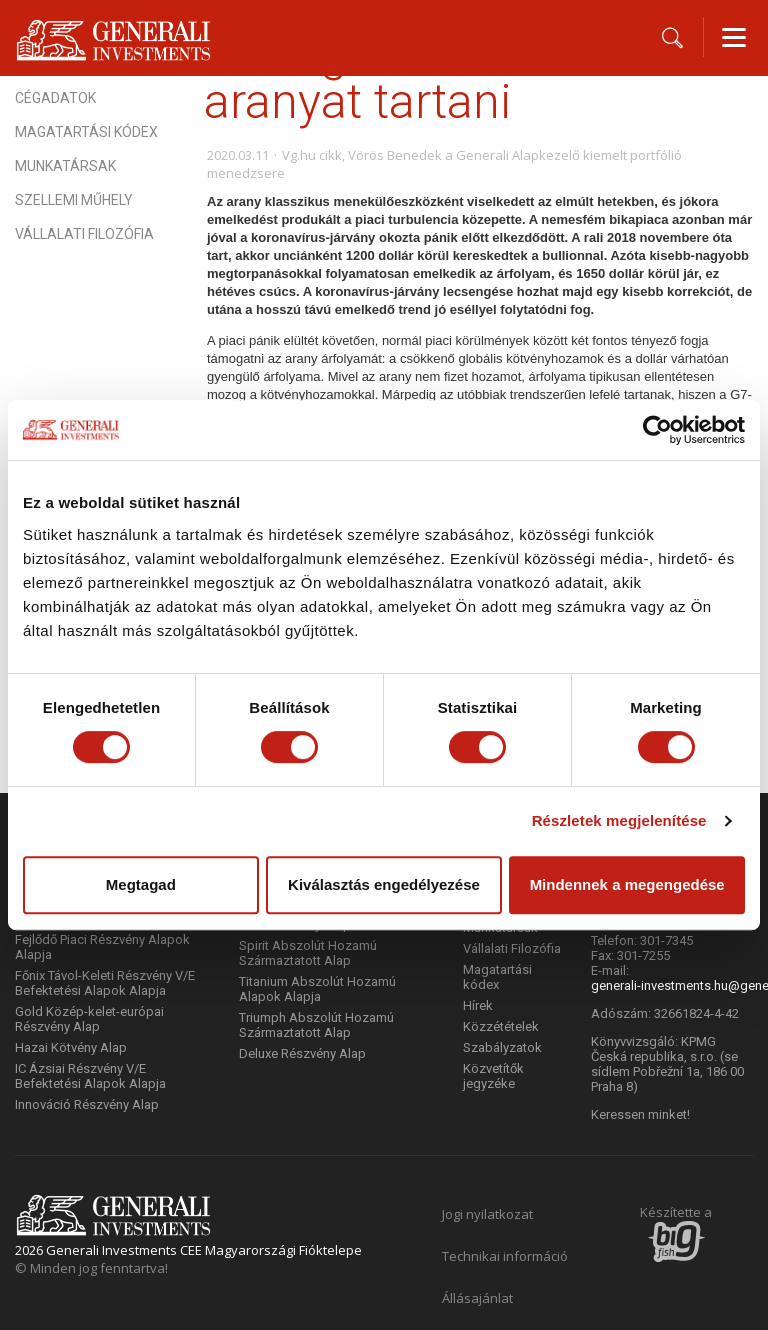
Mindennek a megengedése (627, 884)
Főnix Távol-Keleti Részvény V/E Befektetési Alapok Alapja (105, 983)
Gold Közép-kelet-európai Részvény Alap (89, 1019)
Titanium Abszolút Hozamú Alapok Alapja (317, 989)
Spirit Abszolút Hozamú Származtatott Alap (308, 953)
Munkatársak (65, 166)
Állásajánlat (477, 1298)
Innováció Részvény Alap (87, 1104)
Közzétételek (501, 1026)
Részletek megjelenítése (619, 820)
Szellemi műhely (74, 200)
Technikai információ (505, 1256)
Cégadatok (55, 98)
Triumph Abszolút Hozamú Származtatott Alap (316, 1025)
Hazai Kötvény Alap (71, 1047)
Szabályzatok (502, 1047)
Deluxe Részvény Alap (302, 1053)
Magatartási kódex (86, 132)
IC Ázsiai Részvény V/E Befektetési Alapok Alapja (90, 1076)
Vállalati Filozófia (84, 234)
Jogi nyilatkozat (487, 1214)
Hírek (478, 1005)
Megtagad (141, 884)
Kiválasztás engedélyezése (384, 884)
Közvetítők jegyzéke (493, 1076)
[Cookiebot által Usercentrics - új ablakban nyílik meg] (657, 430)
